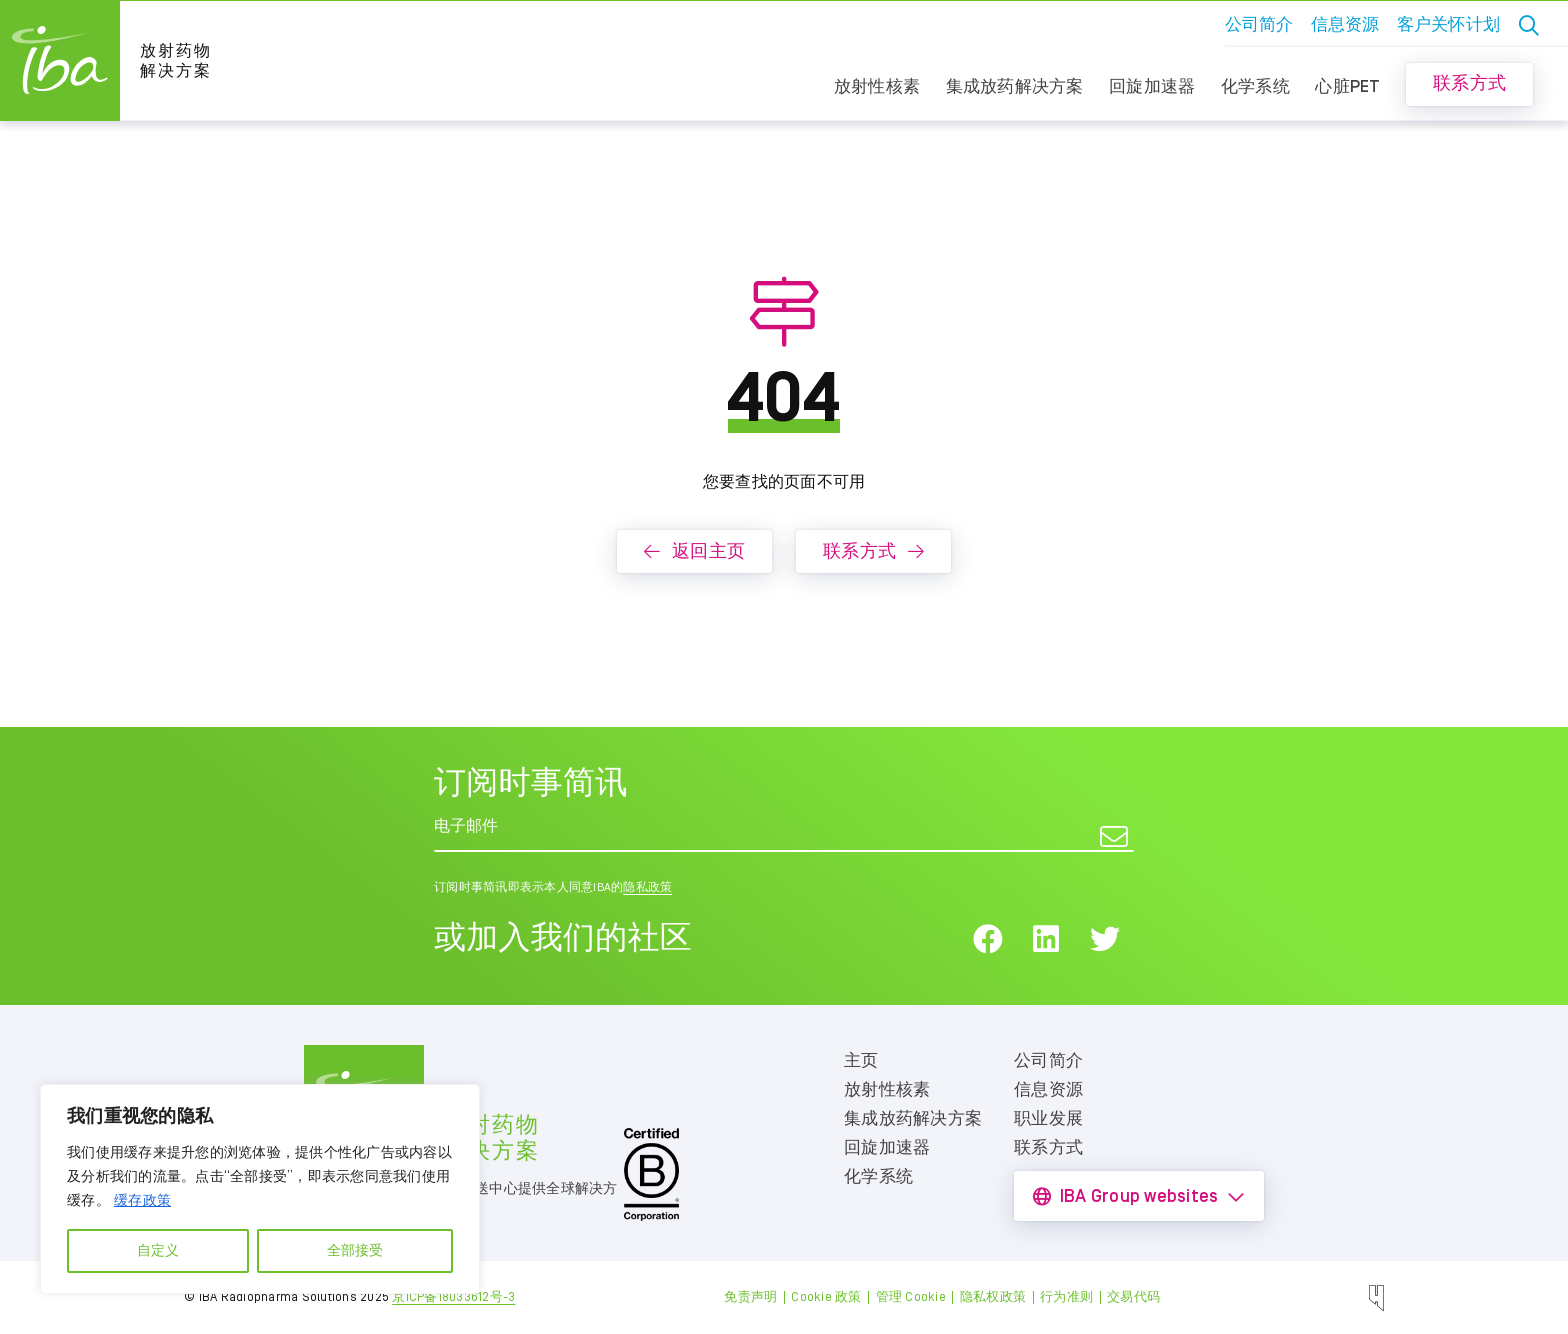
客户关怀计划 (1449, 25)
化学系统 (1255, 87)
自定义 (158, 1251)
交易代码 (1133, 1297)
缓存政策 (142, 1201)
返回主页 (694, 552)
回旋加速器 (1152, 87)
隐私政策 (647, 887)
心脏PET (1347, 87)
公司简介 (1259, 25)
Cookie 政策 (826, 1297)
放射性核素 (877, 87)
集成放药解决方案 (1015, 87)
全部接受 (355, 1251)
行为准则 (1066, 1297)
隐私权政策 (993, 1297)
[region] (260, 1189)
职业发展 (1048, 1119)
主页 (861, 1061)
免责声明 (750, 1297)
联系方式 (1469, 83)
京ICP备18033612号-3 (453, 1297)
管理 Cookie (911, 1297)
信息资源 (1345, 25)
